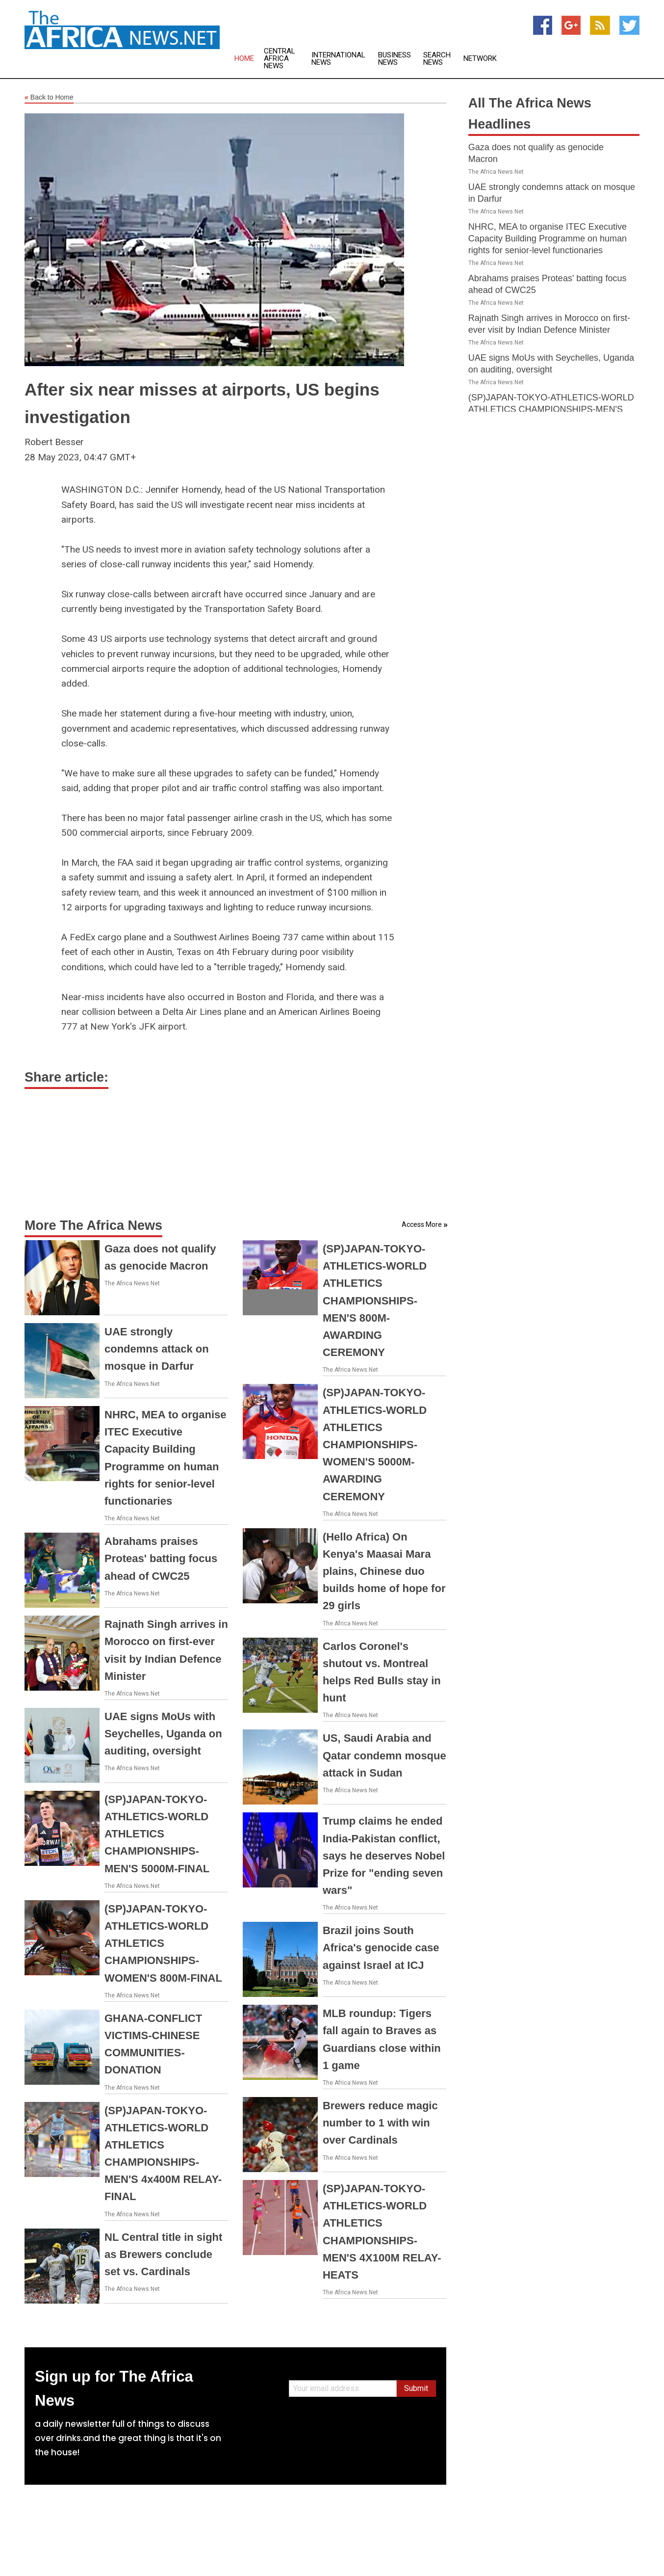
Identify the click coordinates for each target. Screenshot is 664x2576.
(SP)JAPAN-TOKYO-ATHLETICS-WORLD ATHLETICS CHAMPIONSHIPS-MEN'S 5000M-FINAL (156, 1834)
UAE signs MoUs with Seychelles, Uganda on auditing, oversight (163, 1733)
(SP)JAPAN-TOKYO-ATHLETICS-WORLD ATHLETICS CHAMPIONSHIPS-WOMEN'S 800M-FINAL (163, 1943)
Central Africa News (279, 59)
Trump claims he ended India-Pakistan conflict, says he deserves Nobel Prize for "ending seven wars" (384, 1855)
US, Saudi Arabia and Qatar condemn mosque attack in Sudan (384, 1755)
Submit (416, 2388)
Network (480, 58)
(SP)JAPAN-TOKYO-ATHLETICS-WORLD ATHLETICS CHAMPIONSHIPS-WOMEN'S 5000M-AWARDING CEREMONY (375, 1444)
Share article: (66, 1077)
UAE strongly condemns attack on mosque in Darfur (156, 1349)
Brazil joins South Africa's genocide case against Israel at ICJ (381, 1947)
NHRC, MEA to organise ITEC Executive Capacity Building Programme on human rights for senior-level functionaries (547, 238)
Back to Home (49, 98)
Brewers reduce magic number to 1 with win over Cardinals (380, 2122)
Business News (394, 59)
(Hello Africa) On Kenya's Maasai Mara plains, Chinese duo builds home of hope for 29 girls (384, 1571)
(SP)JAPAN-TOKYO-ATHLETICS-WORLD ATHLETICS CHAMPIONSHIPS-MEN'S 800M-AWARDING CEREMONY (375, 1300)
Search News (437, 59)
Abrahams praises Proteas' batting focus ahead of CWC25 (160, 1558)
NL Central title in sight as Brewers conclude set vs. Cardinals (163, 2254)
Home (244, 58)
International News (338, 59)
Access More (422, 1224)
